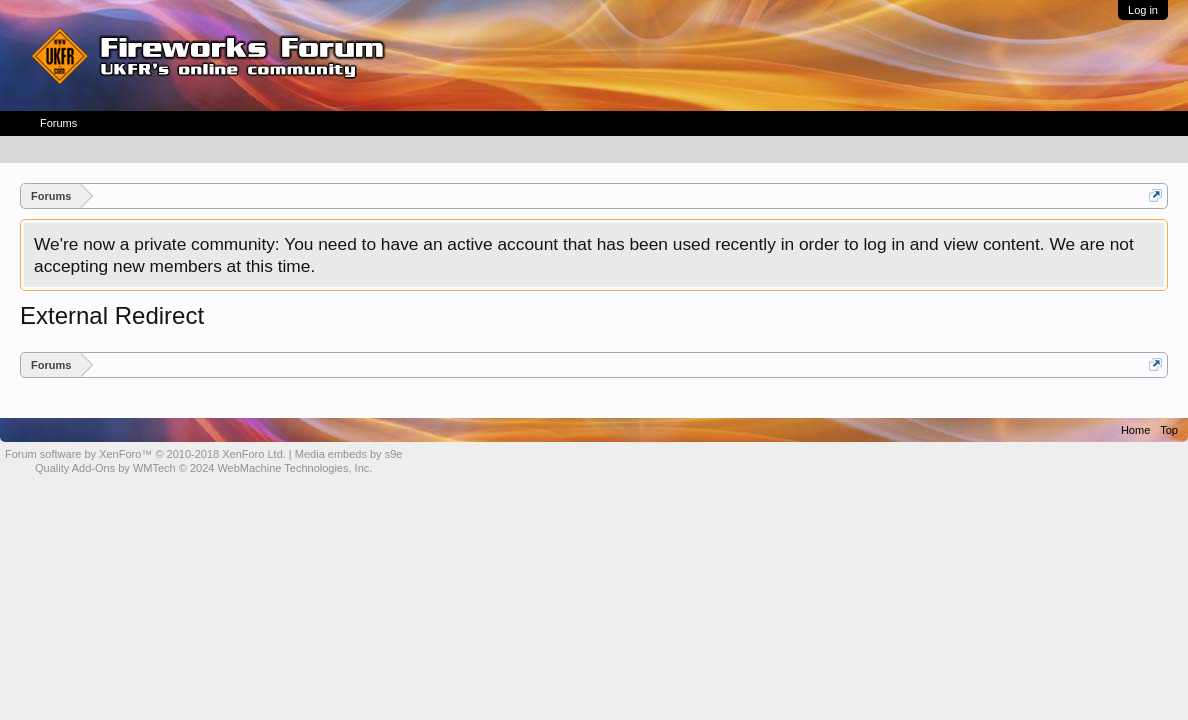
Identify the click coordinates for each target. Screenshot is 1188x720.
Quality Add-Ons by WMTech (203, 468)
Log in (1143, 10)
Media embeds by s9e (349, 454)
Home (1135, 430)
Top (1169, 430)
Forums (58, 123)
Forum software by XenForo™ (145, 454)
